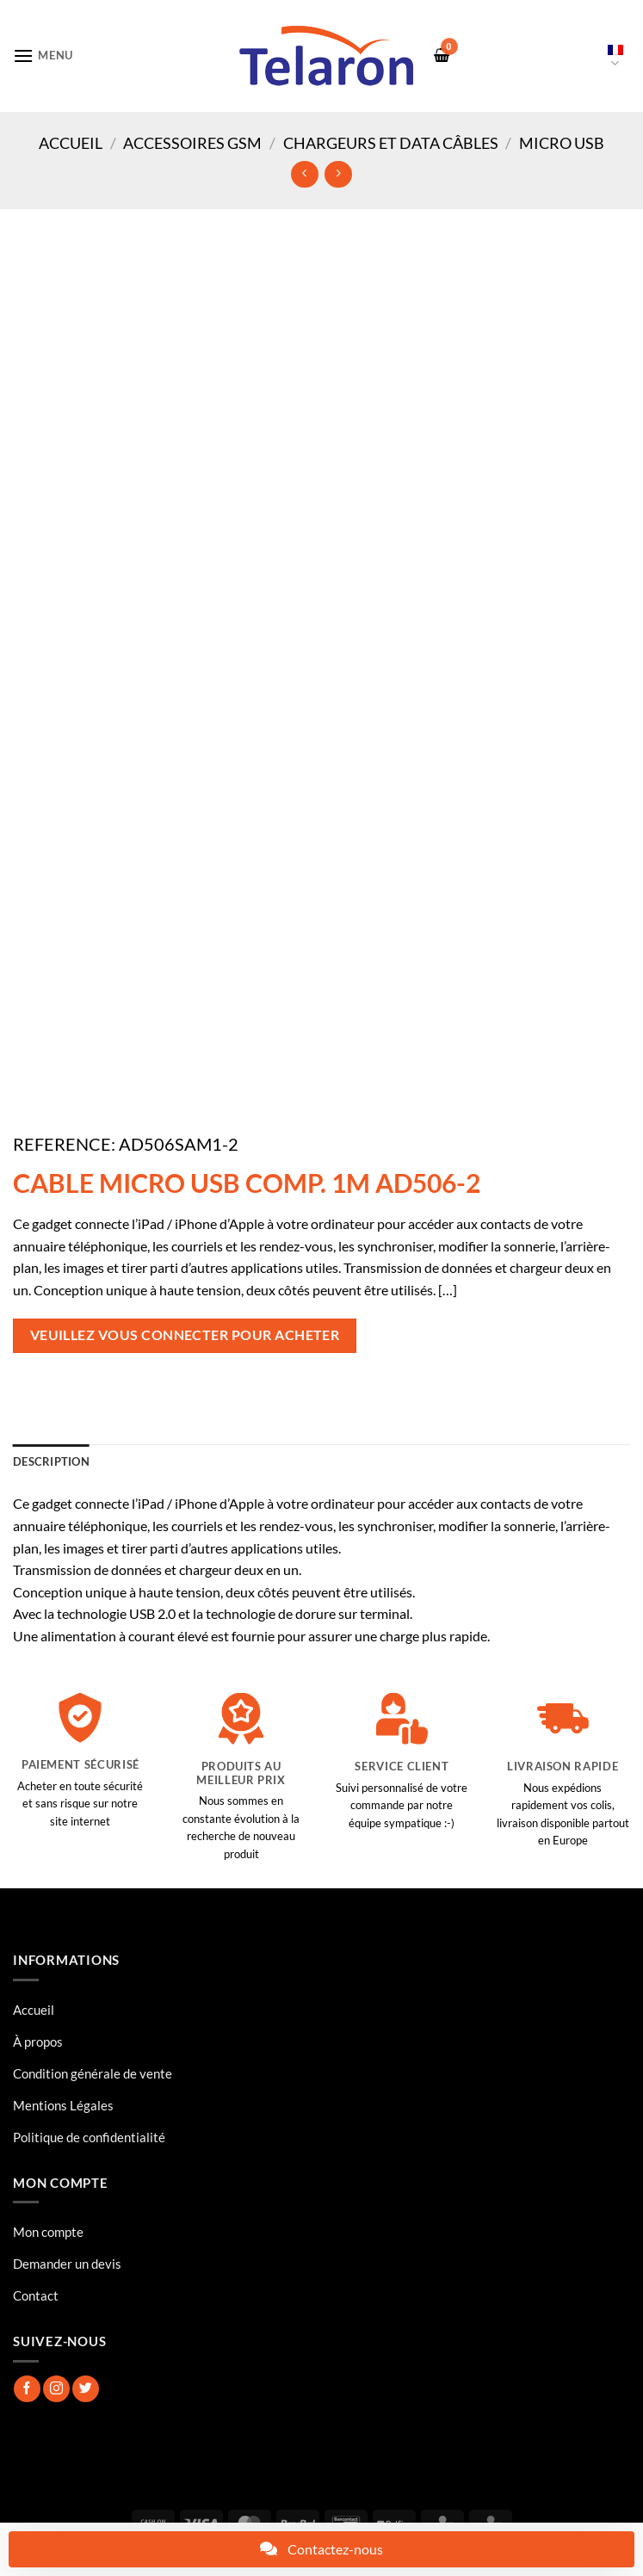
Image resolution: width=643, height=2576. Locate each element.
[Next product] (304, 174)
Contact (36, 2295)
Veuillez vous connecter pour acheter (185, 1335)
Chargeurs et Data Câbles (390, 142)
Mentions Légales (63, 2105)
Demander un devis (67, 2263)
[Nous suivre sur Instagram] (56, 2388)
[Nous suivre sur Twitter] (85, 2388)
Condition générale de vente (92, 2073)
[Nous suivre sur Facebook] (27, 2388)
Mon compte (48, 2231)
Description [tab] (51, 1461)
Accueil (70, 142)
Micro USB (561, 142)
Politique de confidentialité (89, 2137)
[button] (43, 55)
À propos (38, 2041)
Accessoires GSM (192, 142)
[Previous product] (338, 174)
